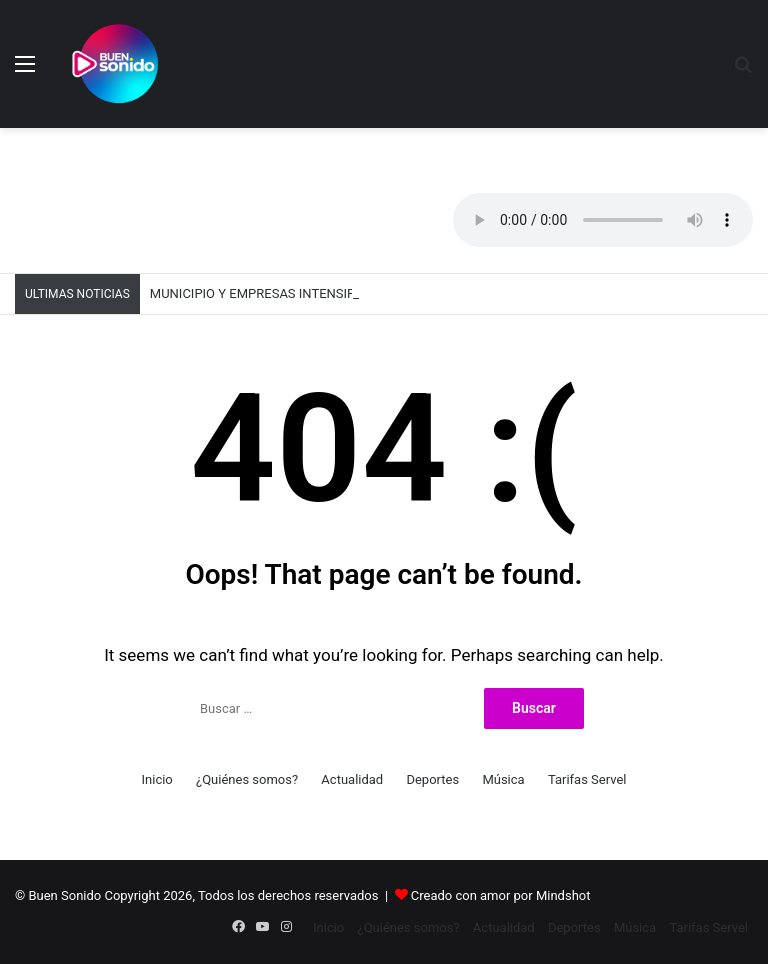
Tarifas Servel (587, 779)
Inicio (157, 779)
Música (503, 779)
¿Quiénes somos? (247, 779)
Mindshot (563, 895)
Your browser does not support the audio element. (603, 220)
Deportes (432, 779)
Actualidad (352, 779)
